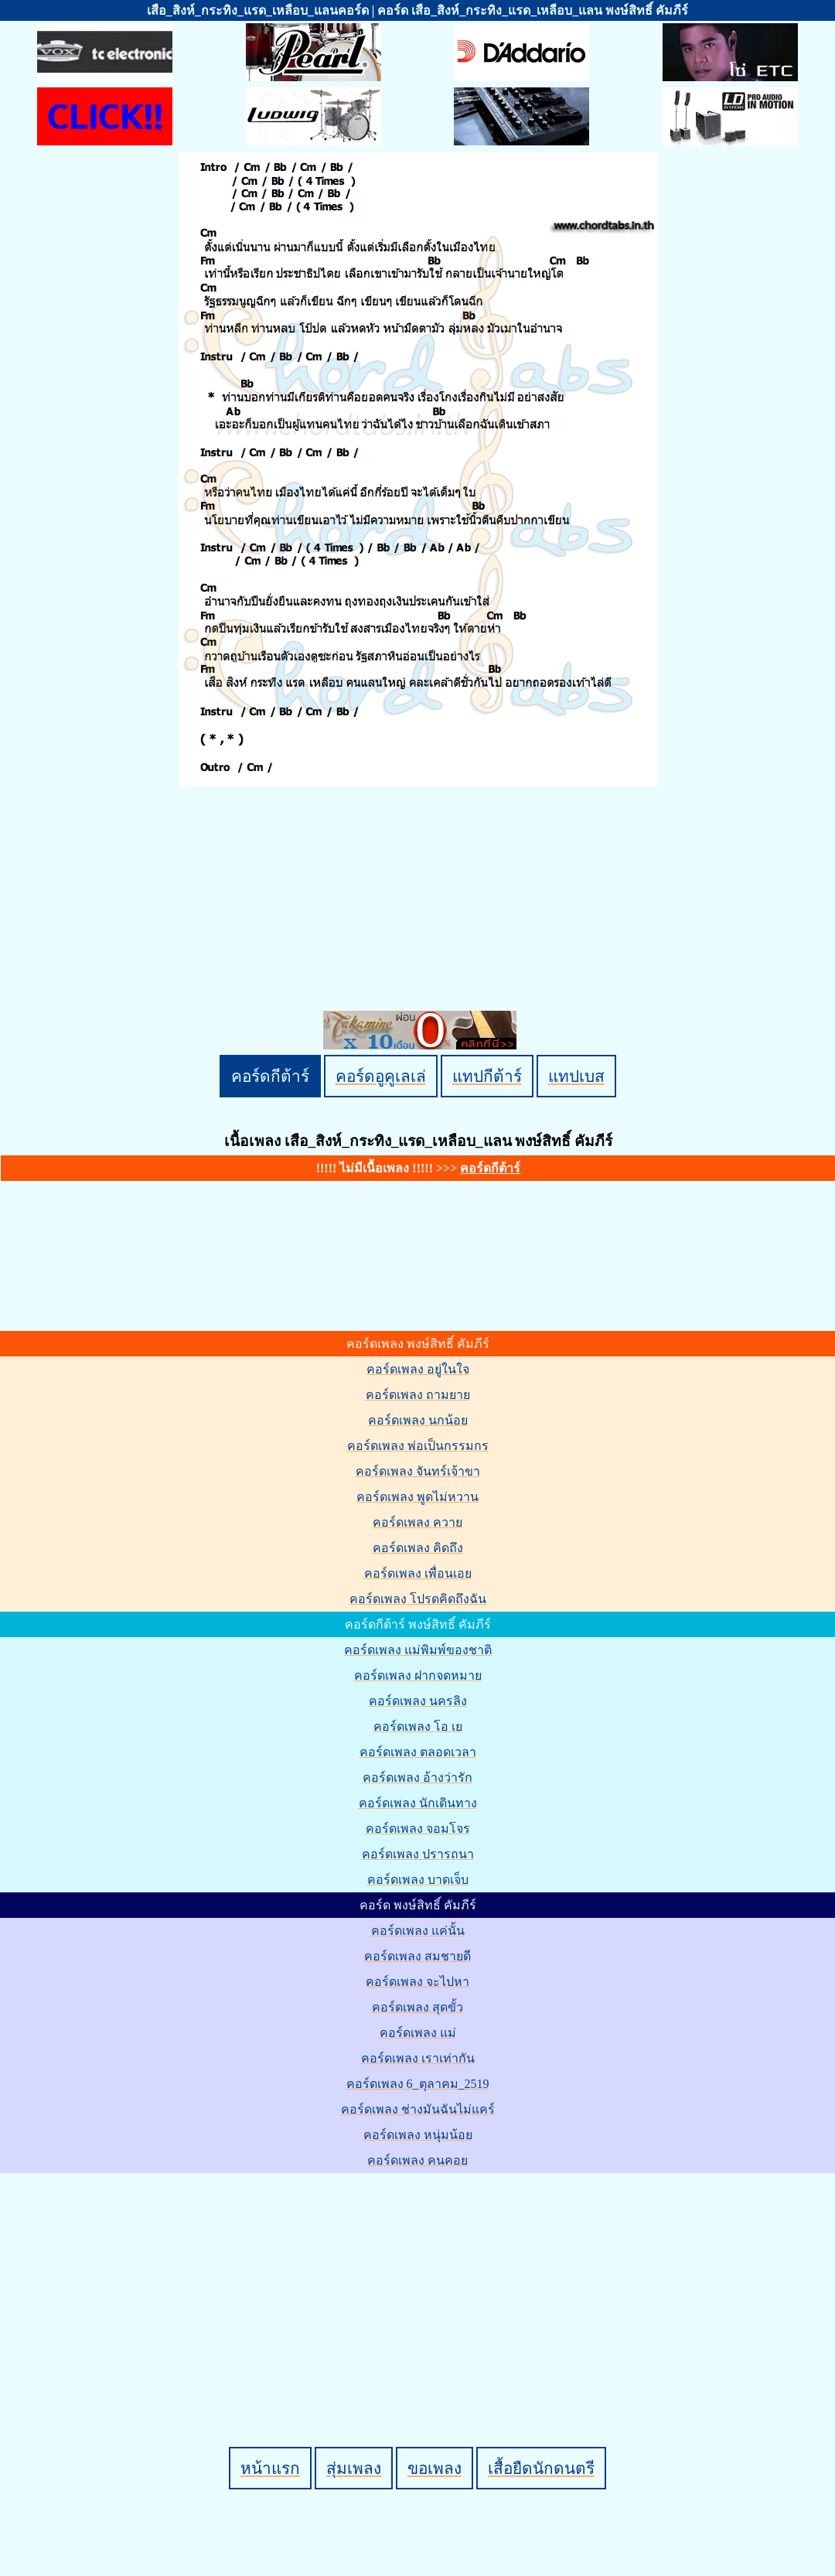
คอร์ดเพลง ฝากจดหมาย (418, 1675)
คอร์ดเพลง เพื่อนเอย (418, 1573)
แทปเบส (576, 1076)
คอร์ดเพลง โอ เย (417, 1726)
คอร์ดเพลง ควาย (417, 1522)
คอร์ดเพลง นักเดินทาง (418, 1803)
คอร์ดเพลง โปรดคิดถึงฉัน (417, 1598)
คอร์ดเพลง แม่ (418, 2032)
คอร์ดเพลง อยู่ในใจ (417, 1369)
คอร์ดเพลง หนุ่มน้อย (417, 2134)
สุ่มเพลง (353, 2468)
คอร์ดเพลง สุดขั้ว (417, 2007)
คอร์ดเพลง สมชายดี (417, 1956)
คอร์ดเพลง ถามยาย (418, 1394)
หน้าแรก (270, 2468)
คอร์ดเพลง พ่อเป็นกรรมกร (418, 1445)
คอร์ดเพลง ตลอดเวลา (418, 1752)
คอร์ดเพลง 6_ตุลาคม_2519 (417, 2083)
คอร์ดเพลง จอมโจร (418, 1828)
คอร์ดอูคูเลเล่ (381, 1076)
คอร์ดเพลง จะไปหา (417, 1981)
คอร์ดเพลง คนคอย (417, 2160)
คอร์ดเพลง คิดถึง (418, 1547)
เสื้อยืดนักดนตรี (541, 2468)
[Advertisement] (420, 2283)
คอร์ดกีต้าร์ (270, 1076)
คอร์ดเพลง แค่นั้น (418, 1930)
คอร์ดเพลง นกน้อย (418, 1420)
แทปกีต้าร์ (487, 1076)
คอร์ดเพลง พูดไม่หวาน (417, 1496)
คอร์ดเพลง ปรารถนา (418, 1854)
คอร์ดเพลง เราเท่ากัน (418, 2058)
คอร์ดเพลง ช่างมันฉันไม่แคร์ (418, 2109)
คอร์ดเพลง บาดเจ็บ (418, 1879)
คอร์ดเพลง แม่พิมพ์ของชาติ (418, 1649)
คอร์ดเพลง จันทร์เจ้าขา (418, 1471)
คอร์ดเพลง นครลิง (418, 1701)
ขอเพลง (434, 2468)
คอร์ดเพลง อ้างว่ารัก (417, 1777)
